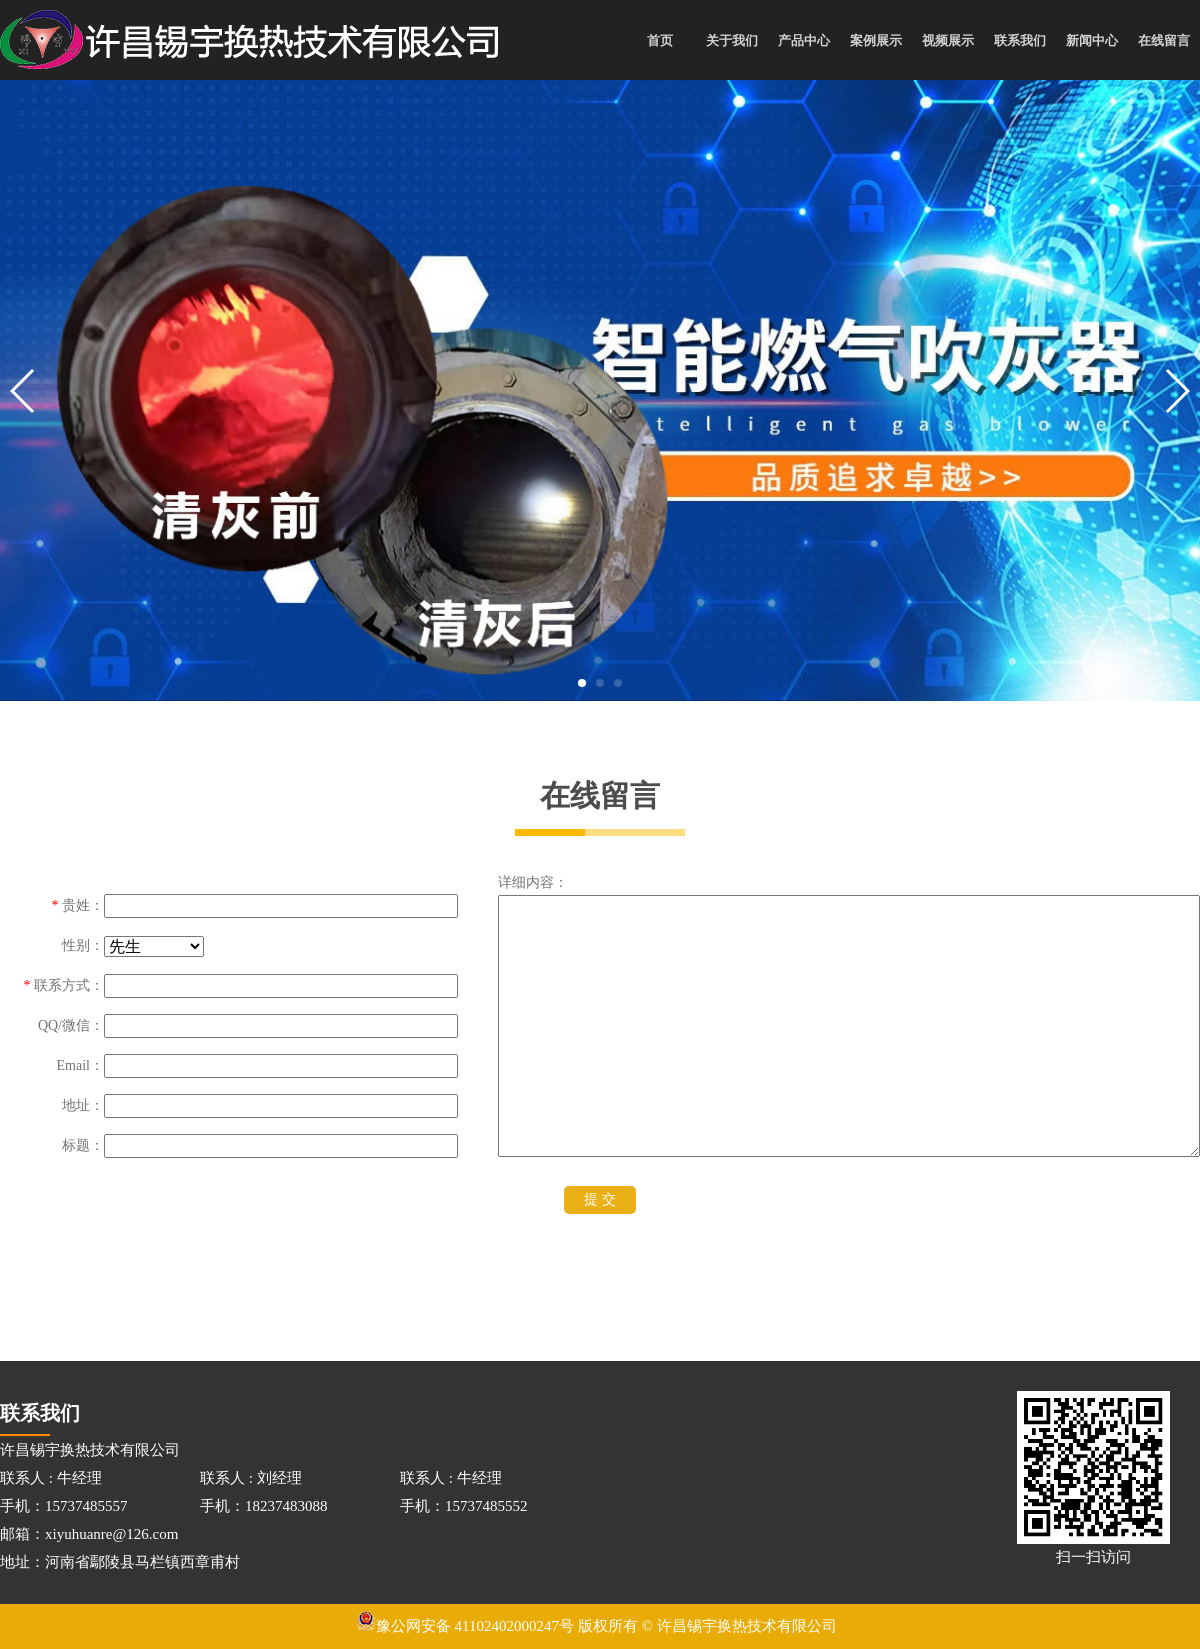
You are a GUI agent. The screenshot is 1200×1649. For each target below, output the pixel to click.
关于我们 (732, 40)
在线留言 (1164, 40)
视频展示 (948, 40)
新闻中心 (1092, 40)
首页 (660, 40)
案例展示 (876, 40)
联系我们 (1020, 40)
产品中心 (804, 40)
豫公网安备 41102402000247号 (465, 1626)
